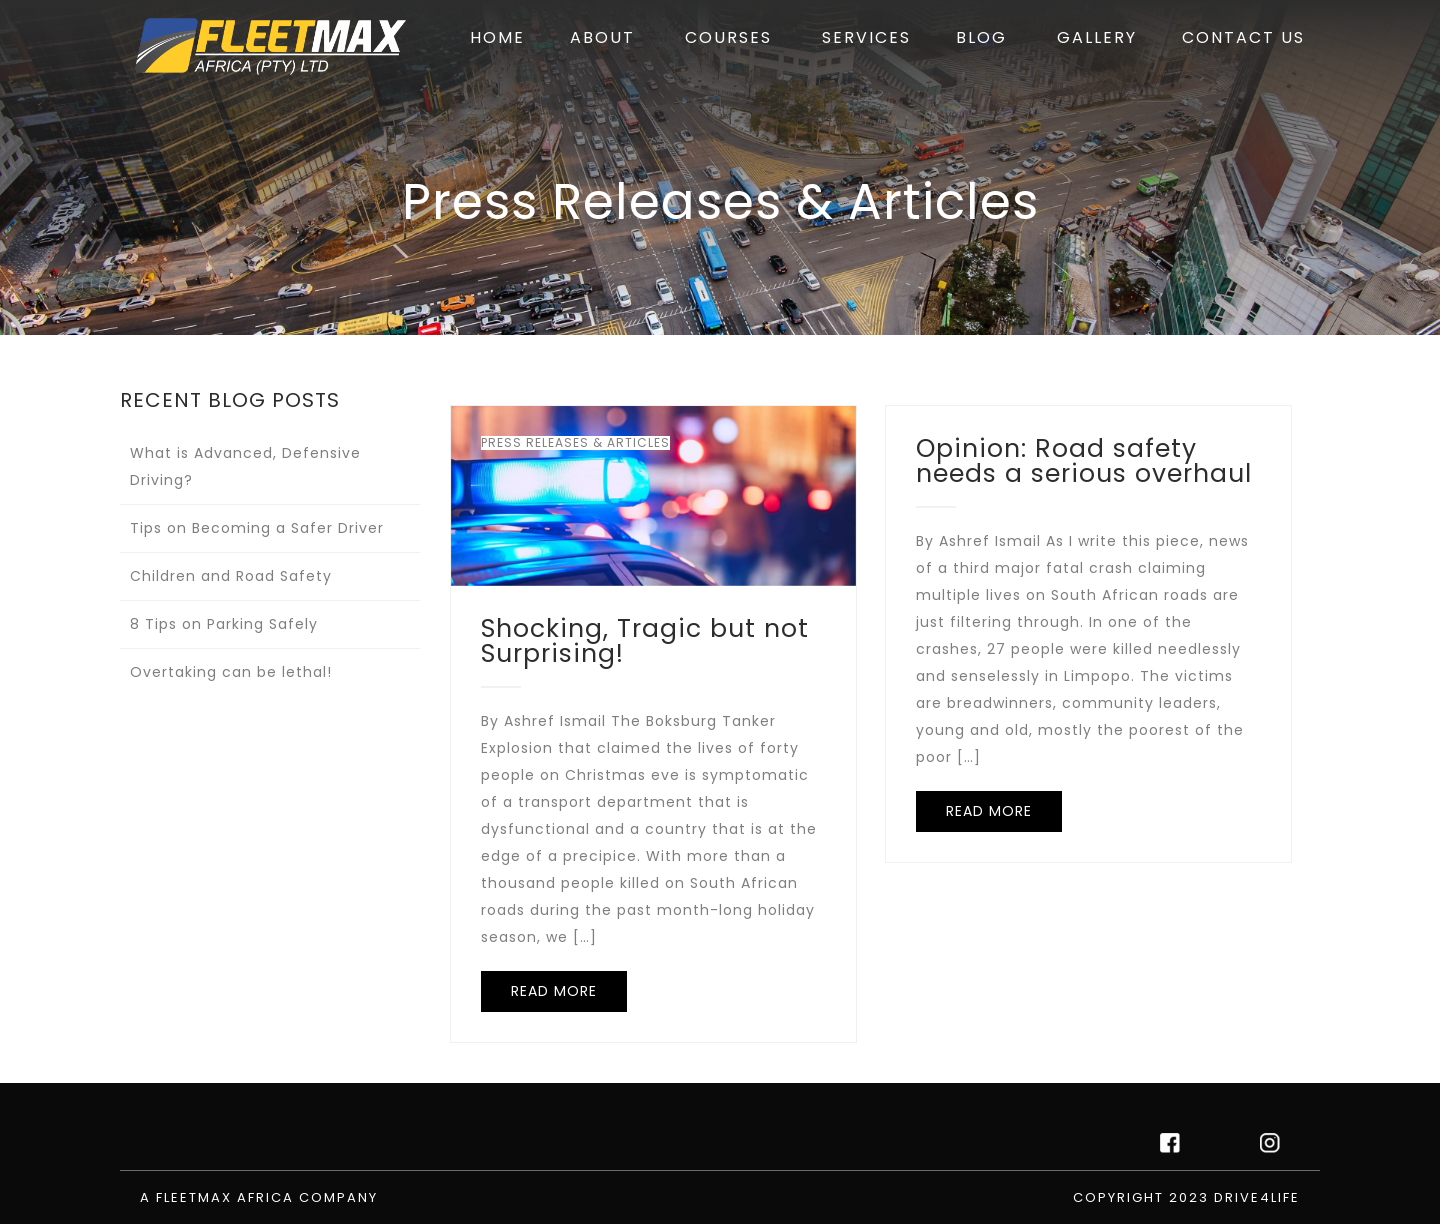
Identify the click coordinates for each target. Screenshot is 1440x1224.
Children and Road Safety (231, 576)
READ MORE (554, 991)
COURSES (728, 37)
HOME (497, 37)
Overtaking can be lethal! (231, 672)
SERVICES (866, 37)
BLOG (981, 37)
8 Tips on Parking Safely (224, 624)
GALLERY (1097, 37)
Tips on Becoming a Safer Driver (257, 528)
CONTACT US (1243, 37)
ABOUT (602, 37)
